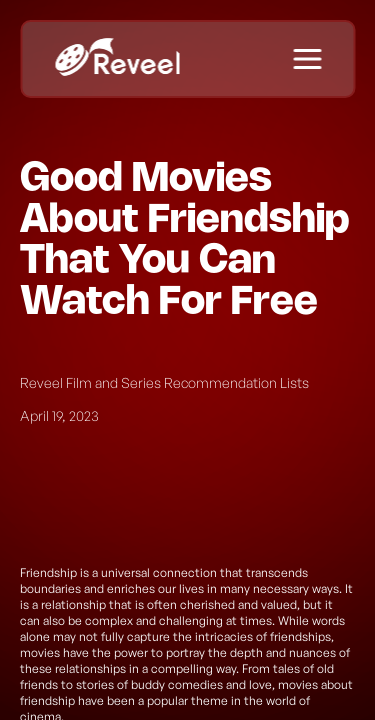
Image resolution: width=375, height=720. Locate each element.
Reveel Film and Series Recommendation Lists (164, 382)
